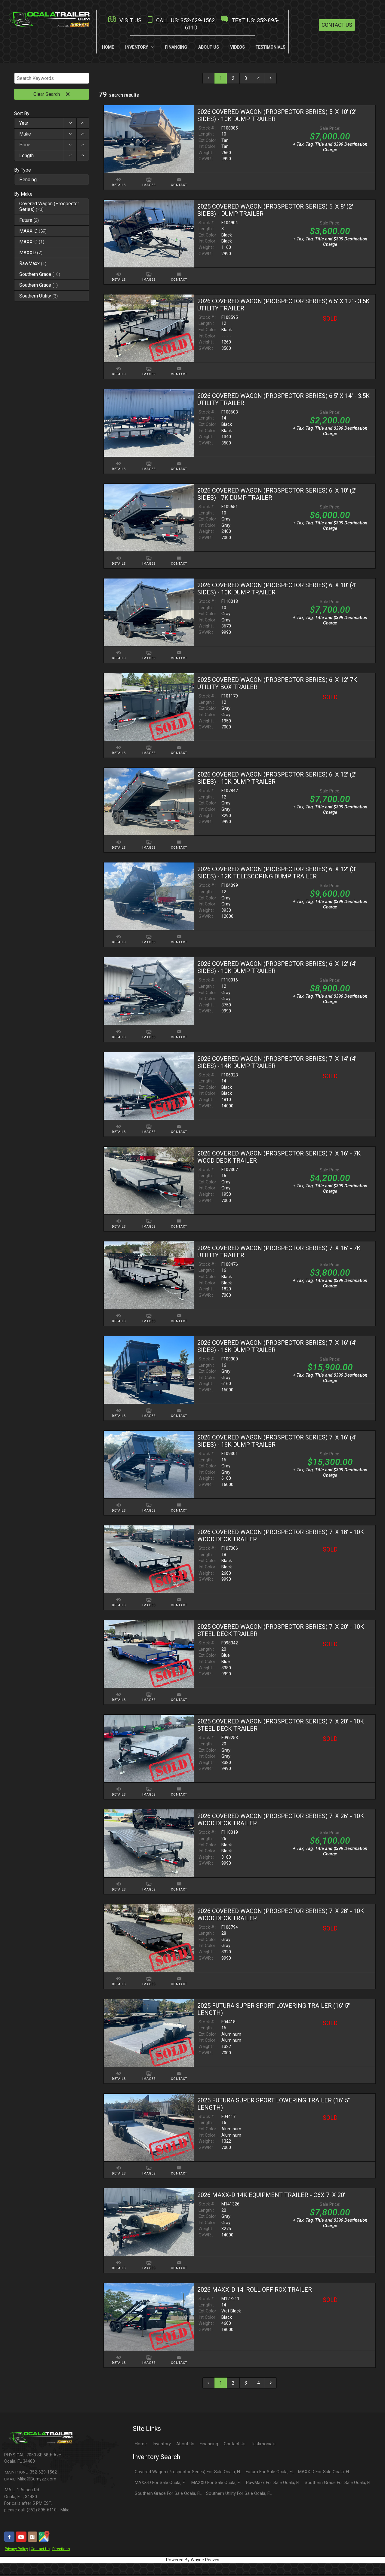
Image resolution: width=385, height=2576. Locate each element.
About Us (185, 2444)
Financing (209, 2444)
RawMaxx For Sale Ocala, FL (273, 2483)
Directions (61, 2549)
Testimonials (263, 2444)
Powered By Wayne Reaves (192, 2560)
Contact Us (337, 25)
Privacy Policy (16, 2549)
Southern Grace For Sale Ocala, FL (338, 2483)
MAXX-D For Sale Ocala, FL (324, 2472)
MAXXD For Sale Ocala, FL (216, 2483)
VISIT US (124, 20)
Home (141, 2444)
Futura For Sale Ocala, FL (270, 2472)
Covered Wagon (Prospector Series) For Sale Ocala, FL (188, 2472)
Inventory (161, 2444)
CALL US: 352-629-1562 (180, 20)
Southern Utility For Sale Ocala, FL (239, 2494)
